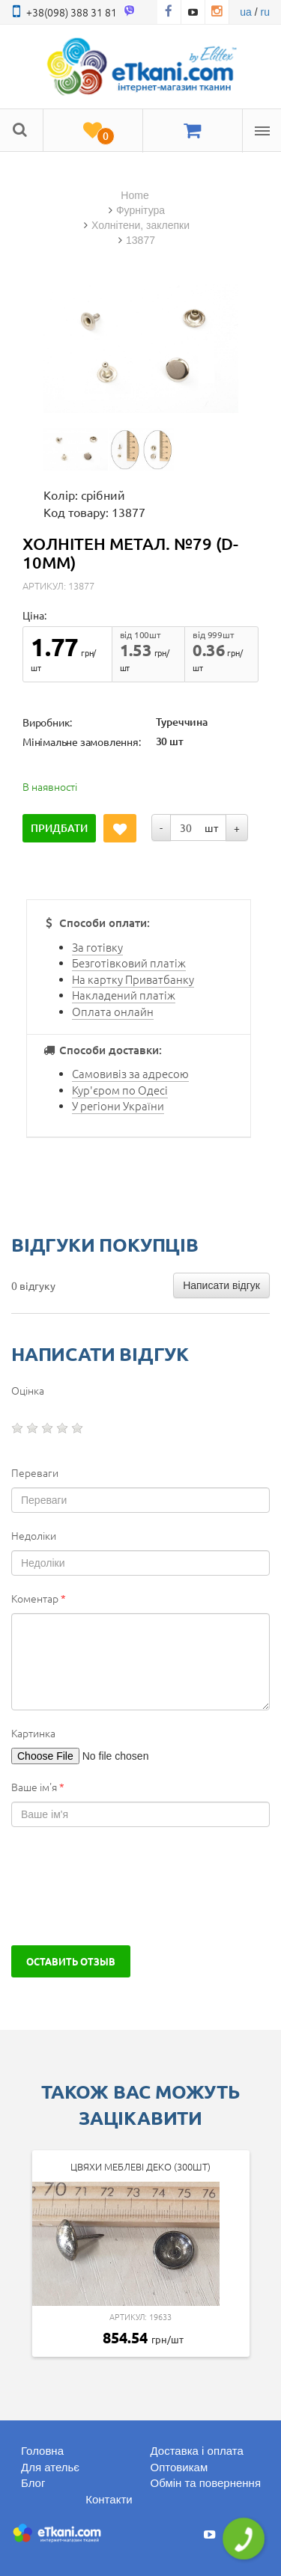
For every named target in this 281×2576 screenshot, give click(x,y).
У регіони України (118, 1105)
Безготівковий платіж (129, 962)
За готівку (97, 947)
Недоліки (33, 1535)
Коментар (38, 1598)
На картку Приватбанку (133, 979)
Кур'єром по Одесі (120, 1090)
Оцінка (27, 1390)
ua (246, 12)
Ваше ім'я (37, 1786)
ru (265, 12)
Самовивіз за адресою (130, 1073)
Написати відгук (221, 1285)
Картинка (33, 1732)
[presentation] (125, 1886)
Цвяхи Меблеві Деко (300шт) (140, 2166)
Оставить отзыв (70, 1961)
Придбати (59, 828)
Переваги (34, 1472)
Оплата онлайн (113, 1011)
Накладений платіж (123, 995)
